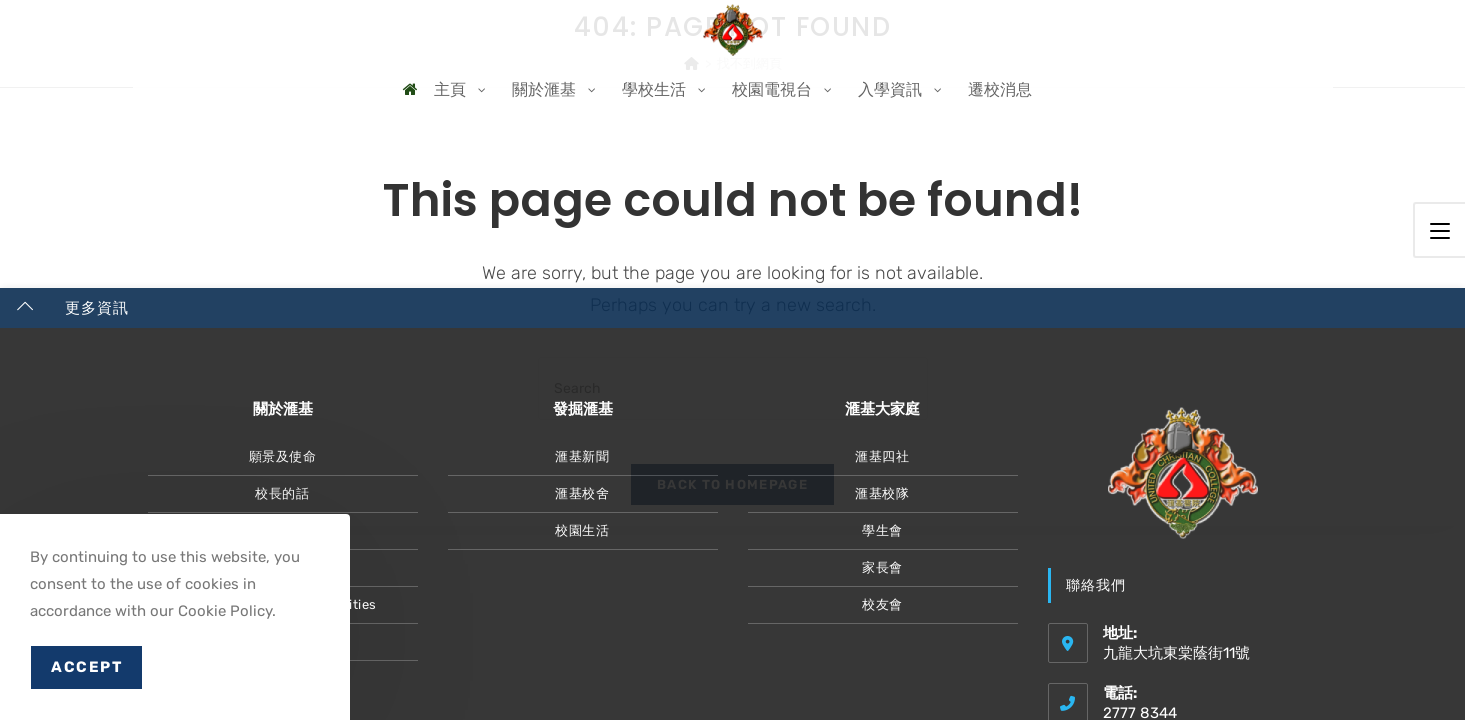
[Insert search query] (733, 388)
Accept (86, 667)
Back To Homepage (732, 501)
